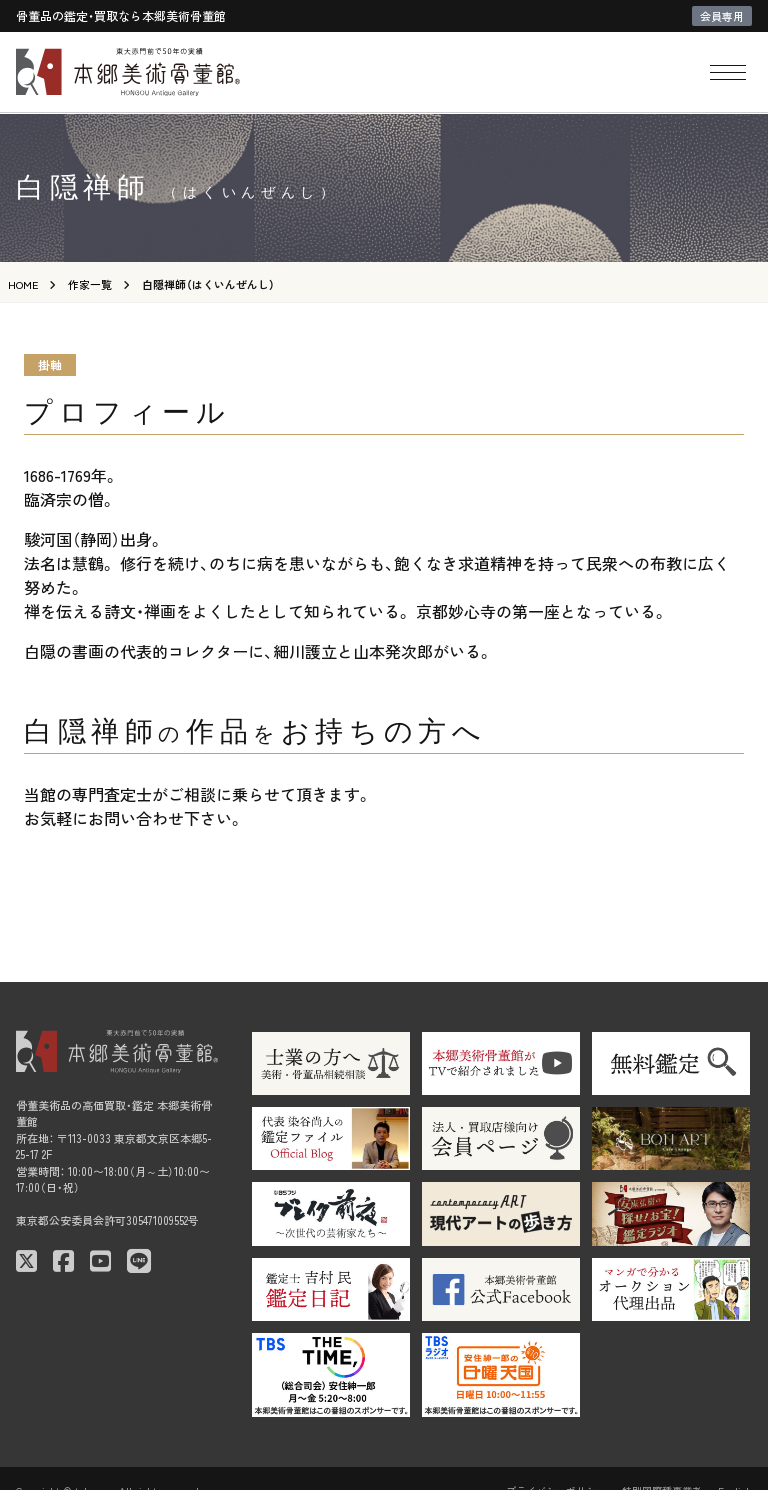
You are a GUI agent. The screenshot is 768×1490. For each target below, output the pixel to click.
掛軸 (50, 364)
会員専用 (722, 16)
